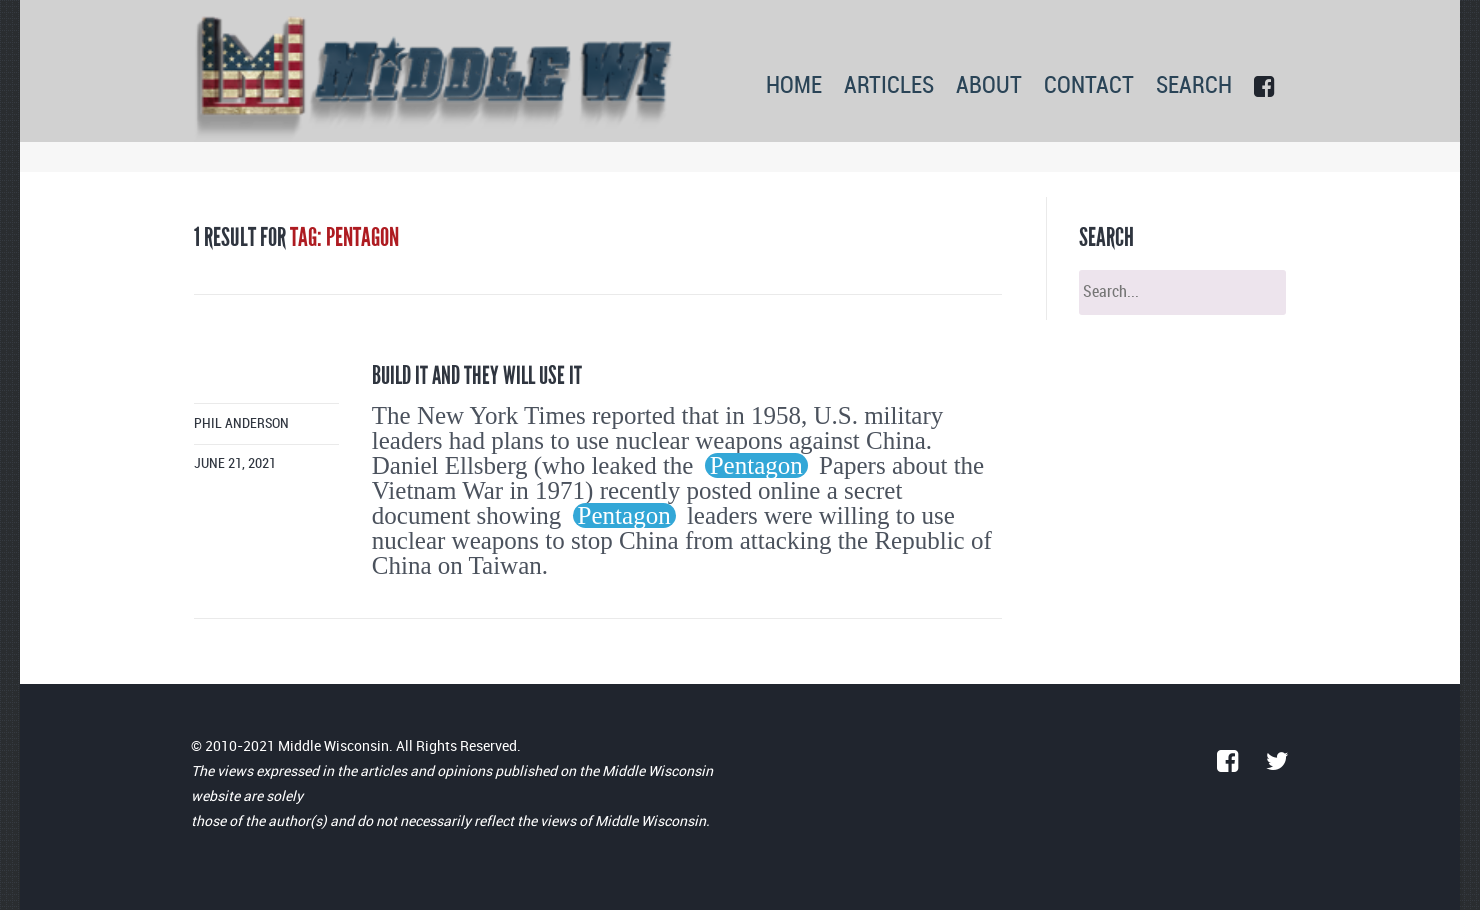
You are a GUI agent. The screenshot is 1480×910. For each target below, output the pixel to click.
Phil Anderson (241, 423)
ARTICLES (889, 86)
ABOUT (989, 86)
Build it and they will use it (477, 375)
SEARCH (1194, 86)
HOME (794, 86)
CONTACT (1089, 86)
